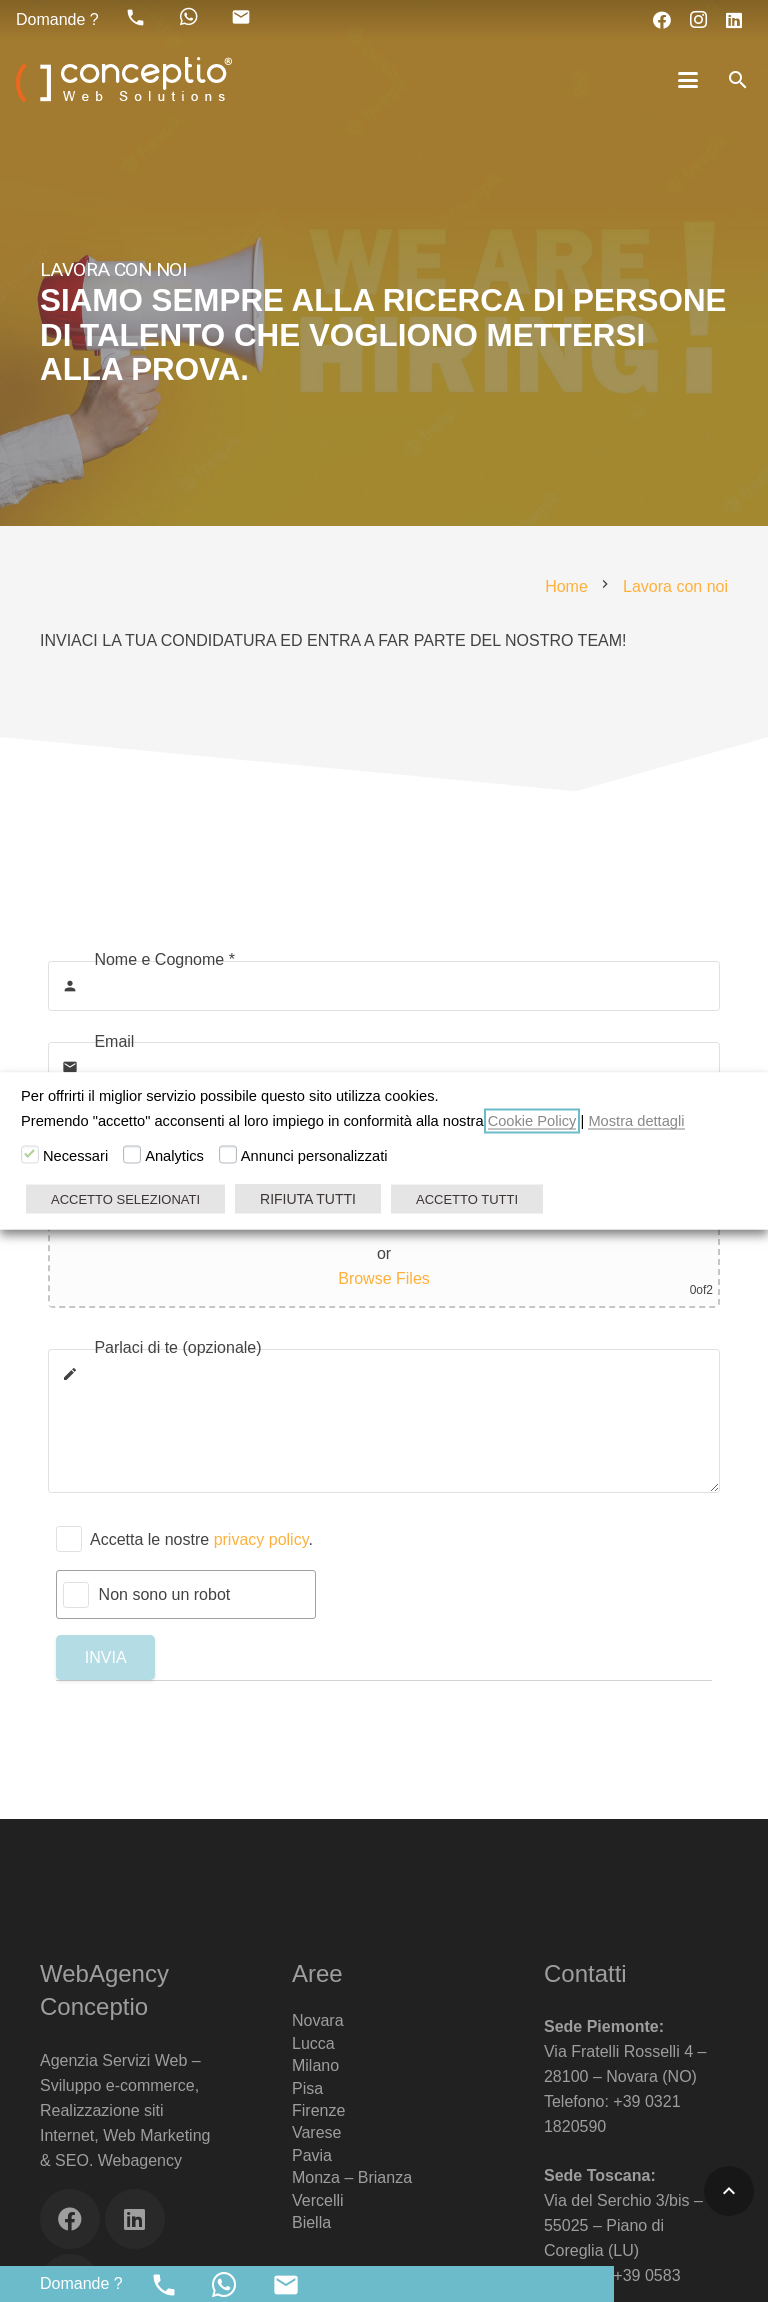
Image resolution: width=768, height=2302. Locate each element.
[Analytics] (132, 1155)
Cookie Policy (532, 1121)
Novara (318, 2020)
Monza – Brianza (352, 2177)
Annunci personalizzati (314, 1156)
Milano (315, 2065)
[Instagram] (698, 20)
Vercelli (318, 2200)
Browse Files (384, 1278)
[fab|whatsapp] (189, 17)
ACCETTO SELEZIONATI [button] (125, 1199)
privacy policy (261, 1539)
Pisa (307, 2088)
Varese (317, 2132)
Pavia (312, 2155)
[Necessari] (30, 1155)
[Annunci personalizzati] (228, 1155)
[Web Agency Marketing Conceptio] (124, 80)
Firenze (318, 2110)
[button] (689, 80)
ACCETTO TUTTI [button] (467, 1199)
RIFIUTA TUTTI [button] (308, 1199)
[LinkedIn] (734, 20)
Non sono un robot (165, 1595)
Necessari (75, 1156)
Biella (311, 2222)
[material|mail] (241, 17)
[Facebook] (662, 20)
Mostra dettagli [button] (636, 1121)
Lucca (313, 2043)
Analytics (174, 1156)
